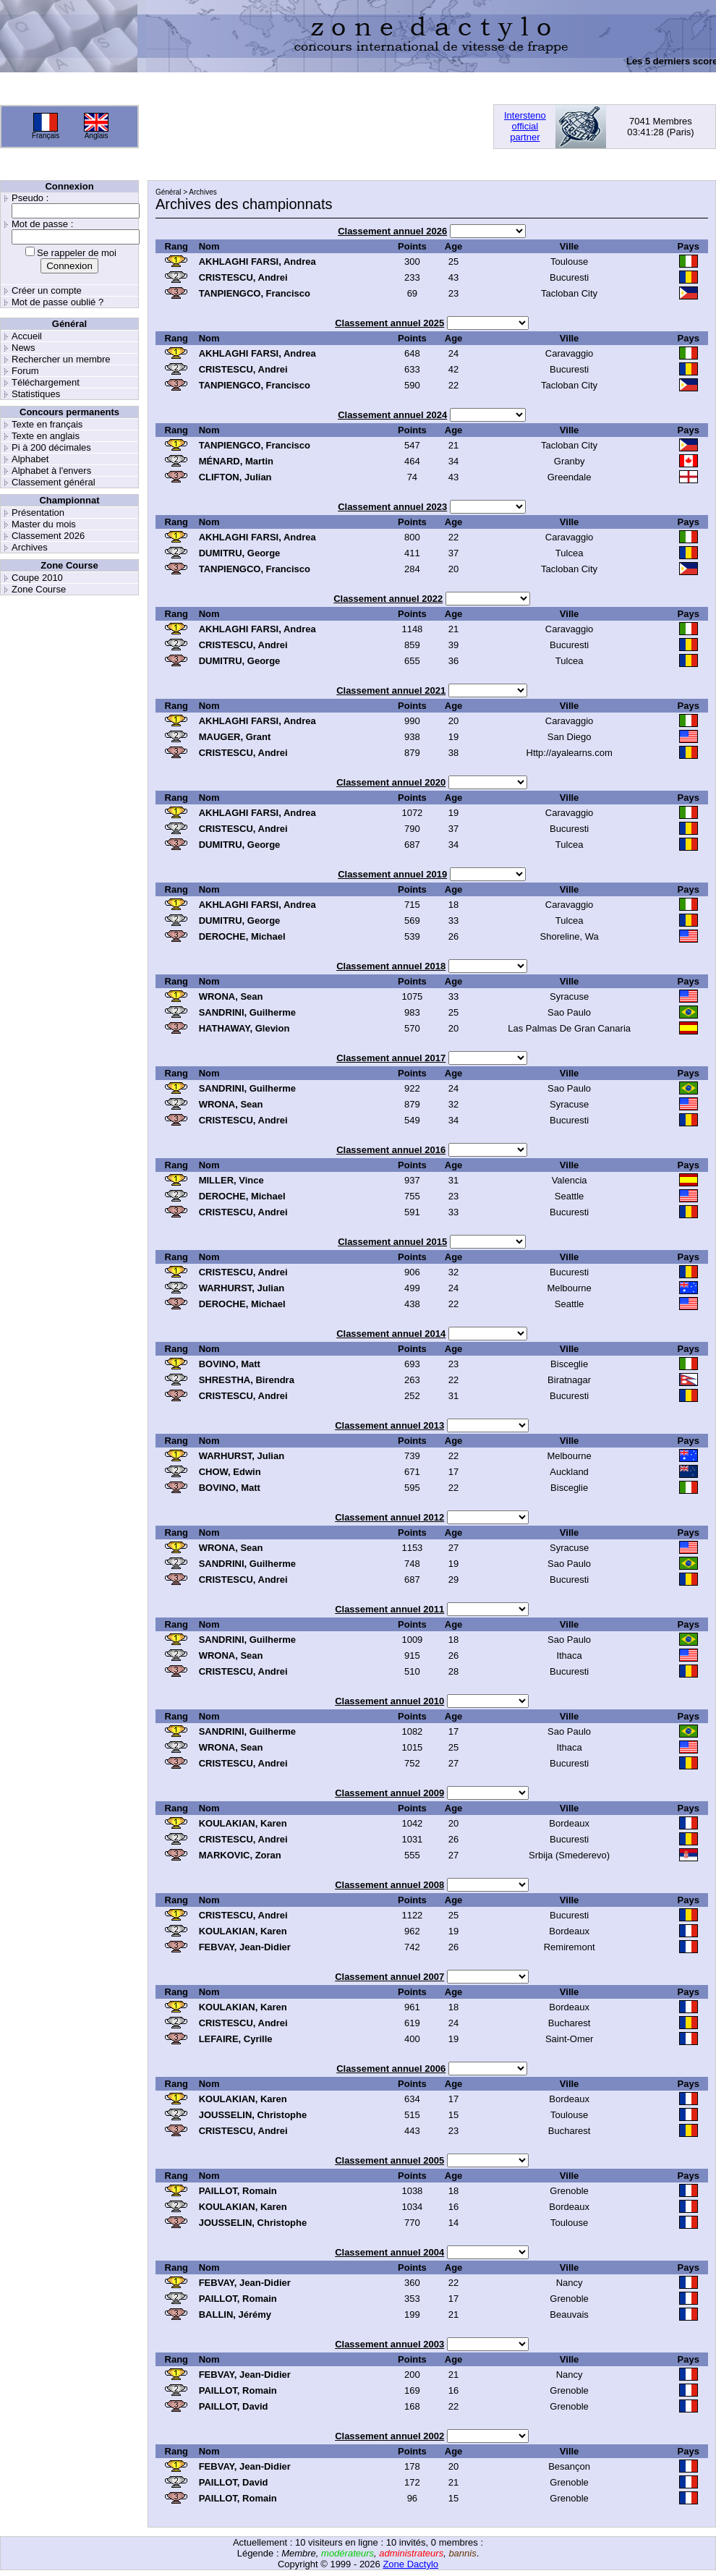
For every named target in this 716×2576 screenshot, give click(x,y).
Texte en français (47, 424)
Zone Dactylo (410, 2564)
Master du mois (44, 524)
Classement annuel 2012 (389, 1517)
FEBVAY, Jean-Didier (245, 1947)
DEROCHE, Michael (242, 936)
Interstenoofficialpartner (525, 126)
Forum (25, 370)
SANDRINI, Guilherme (247, 1012)
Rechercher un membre (61, 359)
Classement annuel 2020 (391, 782)
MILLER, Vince (231, 1180)
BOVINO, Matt (229, 1364)
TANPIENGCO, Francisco (254, 293)
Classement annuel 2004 (389, 2252)
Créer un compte (47, 290)
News (23, 347)
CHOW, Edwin (230, 1471)
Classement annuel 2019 (392, 874)
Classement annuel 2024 (392, 414)
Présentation (38, 512)
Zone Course (39, 589)
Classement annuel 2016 (391, 1149)
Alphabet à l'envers (51, 470)
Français (45, 136)
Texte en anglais (46, 435)
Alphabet (30, 459)
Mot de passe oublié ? (57, 302)
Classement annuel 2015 (392, 1241)
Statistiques (36, 393)
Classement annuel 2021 (391, 690)
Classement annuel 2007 (389, 1976)
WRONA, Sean (231, 996)
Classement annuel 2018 (391, 966)
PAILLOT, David (233, 2406)
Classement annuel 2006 (391, 2068)
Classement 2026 (48, 535)
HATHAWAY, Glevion (244, 1028)
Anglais (96, 136)
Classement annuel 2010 (389, 1701)
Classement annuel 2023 (392, 506)
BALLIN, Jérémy (235, 2314)
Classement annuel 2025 (389, 323)
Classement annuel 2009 (389, 1793)
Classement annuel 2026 (392, 231)
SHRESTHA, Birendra (246, 1379)
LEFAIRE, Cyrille (236, 2038)
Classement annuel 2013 (389, 1425)
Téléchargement (46, 382)
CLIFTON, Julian (235, 477)
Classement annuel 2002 (389, 2436)
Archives (30, 547)
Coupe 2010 (37, 577)
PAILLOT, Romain (238, 2190)
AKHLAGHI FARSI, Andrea (257, 261)
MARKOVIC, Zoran (240, 1855)
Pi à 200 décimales (51, 447)
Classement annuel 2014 (391, 1333)
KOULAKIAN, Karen (243, 1823)
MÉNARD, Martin (236, 461)
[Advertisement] (209, 126)
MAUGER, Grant (235, 736)
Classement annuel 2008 (389, 1884)
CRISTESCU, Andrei (243, 277)
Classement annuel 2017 (391, 1058)
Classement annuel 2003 (389, 2344)
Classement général (53, 482)
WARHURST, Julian (241, 1288)
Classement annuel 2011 (389, 1609)
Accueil (27, 336)
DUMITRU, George (240, 553)
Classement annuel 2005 (389, 2160)
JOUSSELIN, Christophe (253, 2114)
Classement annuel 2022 (388, 598)
